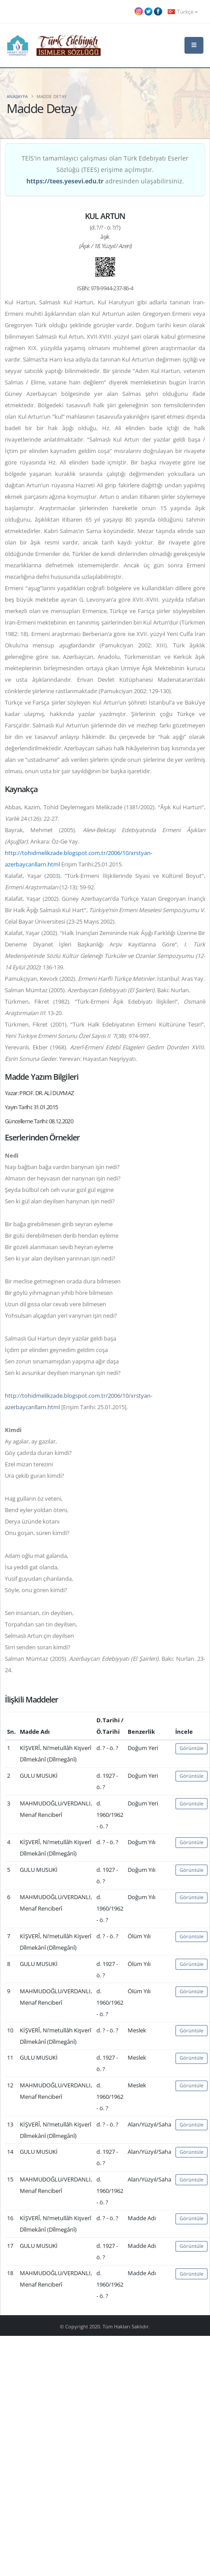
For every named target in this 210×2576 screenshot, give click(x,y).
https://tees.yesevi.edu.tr (64, 181)
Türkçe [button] (183, 11)
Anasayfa (17, 96)
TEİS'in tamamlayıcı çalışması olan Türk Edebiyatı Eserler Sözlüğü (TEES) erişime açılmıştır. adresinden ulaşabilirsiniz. (105, 169)
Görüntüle (191, 1748)
